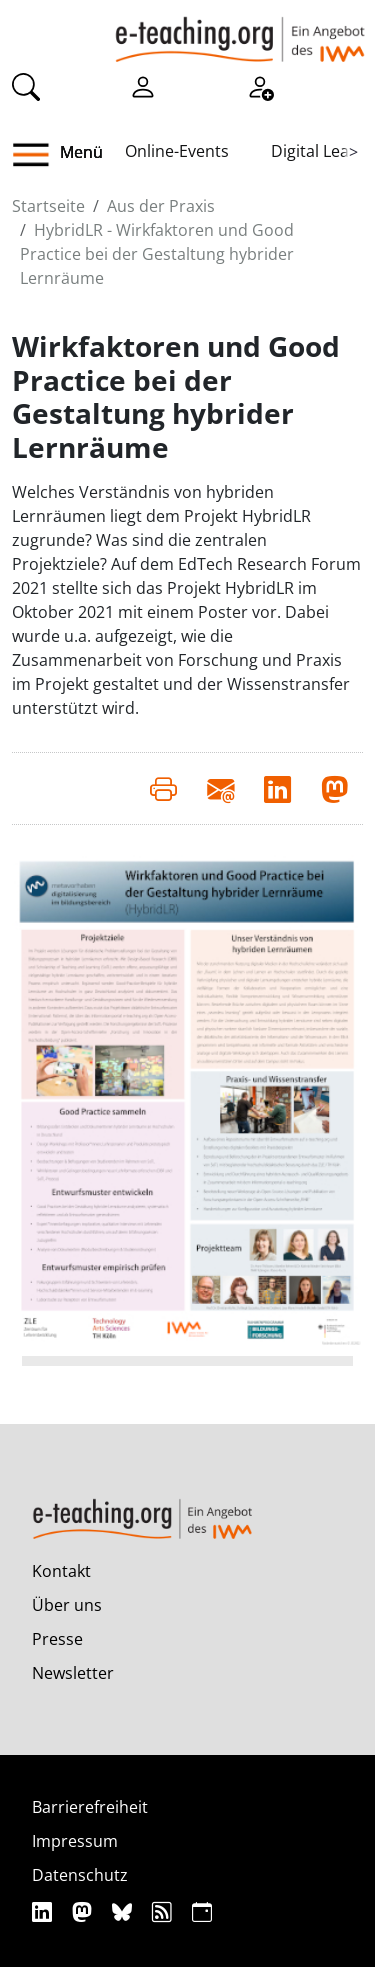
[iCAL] (202, 1911)
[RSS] (164, 1911)
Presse (57, 1639)
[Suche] (26, 86)
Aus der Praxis (161, 206)
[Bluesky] (124, 1911)
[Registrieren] (260, 86)
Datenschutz (80, 1875)
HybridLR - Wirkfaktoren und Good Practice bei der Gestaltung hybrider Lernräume (157, 254)
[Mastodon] (84, 1911)
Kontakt (61, 1571)
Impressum (75, 1841)
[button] (38, 155)
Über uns (67, 1605)
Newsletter (73, 1673)
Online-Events (177, 151)
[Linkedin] (44, 1911)
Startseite (48, 206)
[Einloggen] (143, 86)
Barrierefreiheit (90, 1807)
